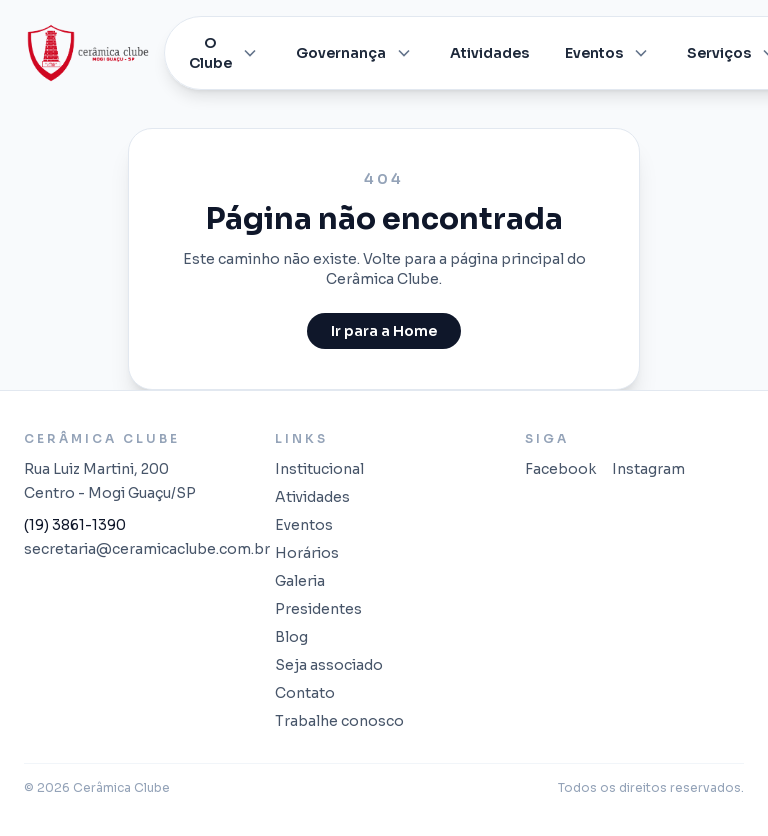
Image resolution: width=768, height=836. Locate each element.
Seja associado (329, 665)
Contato (305, 693)
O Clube (224, 53)
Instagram (648, 469)
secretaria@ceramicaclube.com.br (133, 549)
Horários (307, 553)
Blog (291, 637)
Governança (355, 53)
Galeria (300, 581)
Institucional (319, 469)
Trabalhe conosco (339, 721)
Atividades (489, 53)
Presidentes (318, 609)
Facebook (560, 469)
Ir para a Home (384, 331)
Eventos (608, 53)
